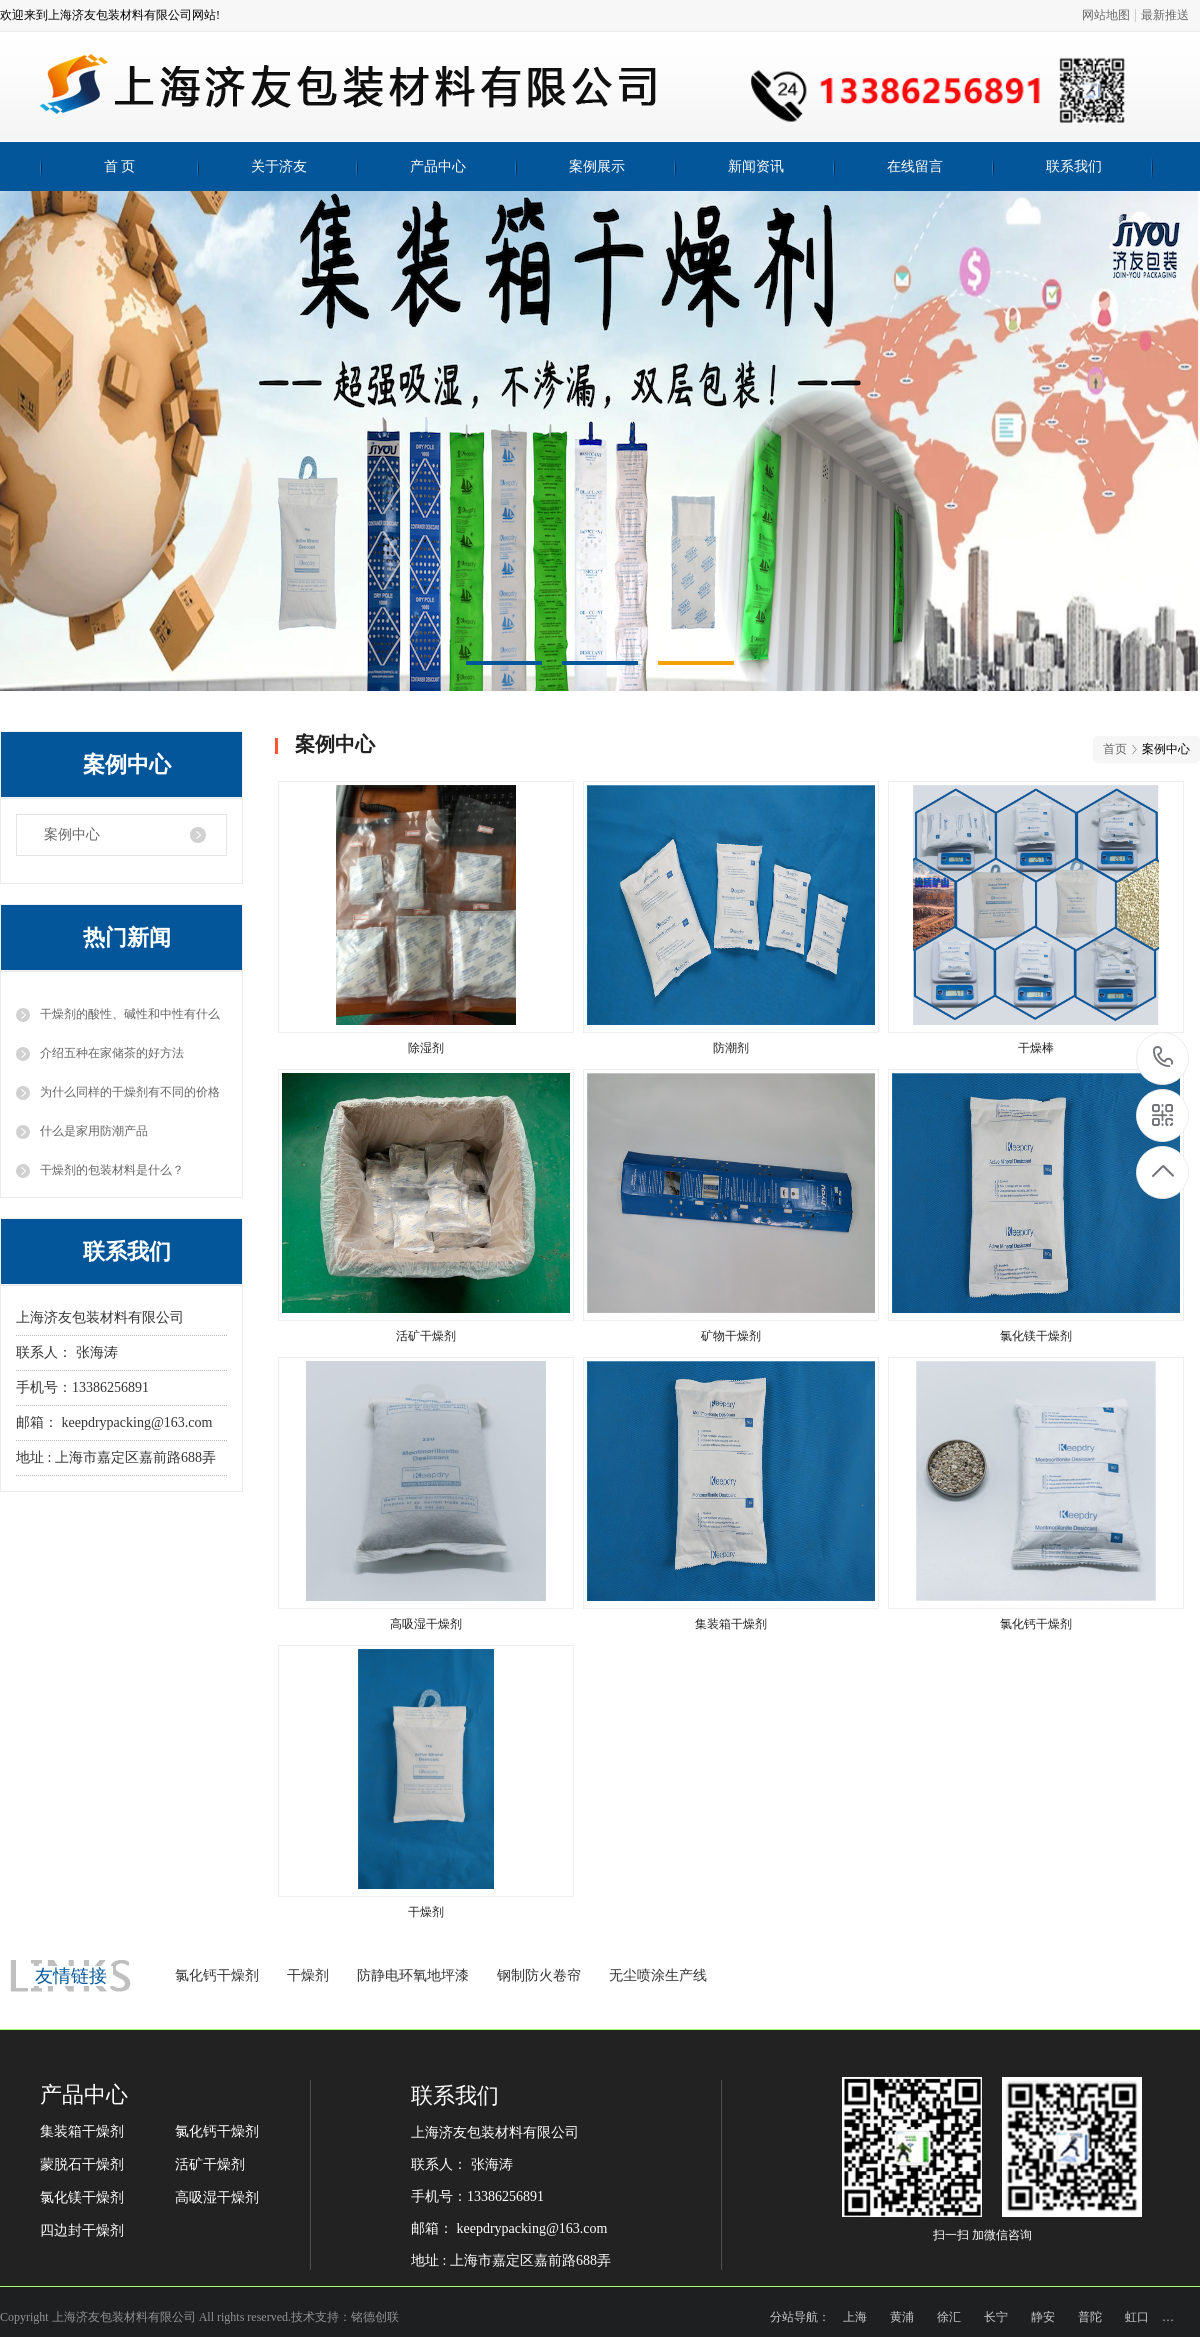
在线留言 (915, 166)
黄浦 (902, 2317)
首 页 (120, 166)
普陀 (1090, 2317)
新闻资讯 (756, 166)
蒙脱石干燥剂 (82, 2164)
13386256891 (1163, 1057)
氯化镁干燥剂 (82, 2197)
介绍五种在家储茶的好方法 (112, 1053)
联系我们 (1074, 166)
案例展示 (597, 166)
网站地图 (1106, 15)
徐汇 (949, 2317)
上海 (855, 2317)
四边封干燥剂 (82, 2230)
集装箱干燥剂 (82, 2131)
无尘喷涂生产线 (658, 1975)
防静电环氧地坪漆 (413, 1975)
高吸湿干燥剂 (217, 2197)
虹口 (1137, 2317)
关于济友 (279, 166)
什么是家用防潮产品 (94, 1131)
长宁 (996, 2317)
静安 (1043, 2317)
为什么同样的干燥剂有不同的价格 (130, 1092)
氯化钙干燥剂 (217, 1975)
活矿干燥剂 (210, 2164)
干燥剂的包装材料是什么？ (112, 1170)
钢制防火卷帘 (539, 1975)
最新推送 (1165, 15)
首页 (1115, 749)
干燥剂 (308, 1975)
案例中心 (72, 834)
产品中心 (438, 166)
